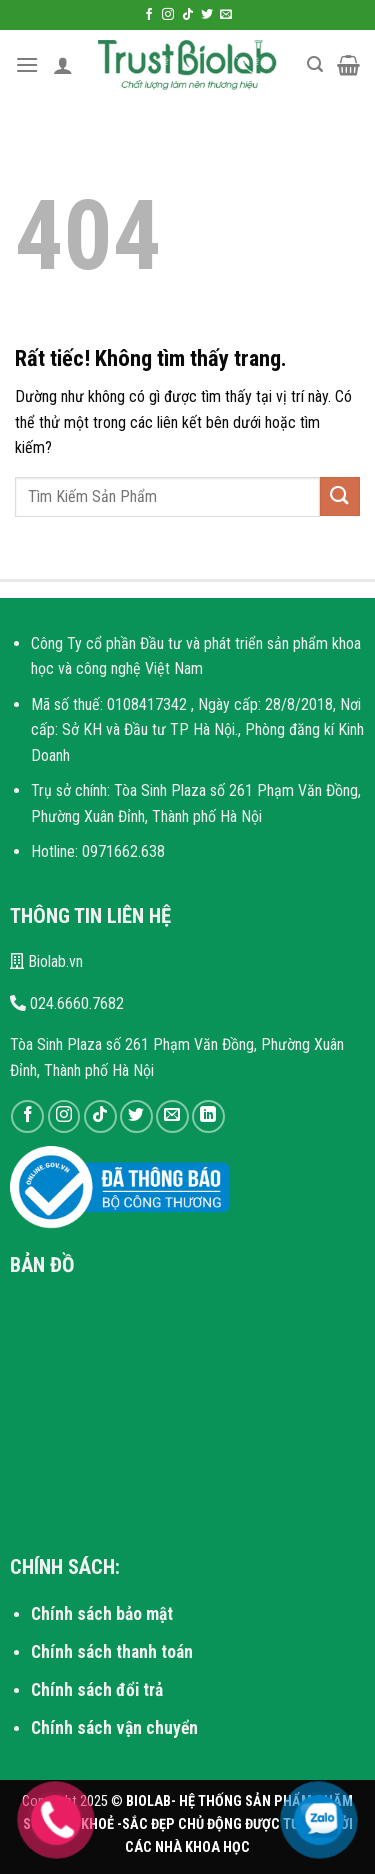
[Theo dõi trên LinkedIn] (208, 1116)
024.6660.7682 (67, 1003)
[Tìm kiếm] (315, 64)
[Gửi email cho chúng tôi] (226, 15)
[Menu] (27, 64)
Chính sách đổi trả (97, 1690)
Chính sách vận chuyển (114, 1728)
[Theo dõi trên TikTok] (188, 15)
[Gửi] (340, 496)
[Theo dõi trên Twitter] (207, 15)
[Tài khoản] (63, 65)
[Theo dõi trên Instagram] (168, 15)
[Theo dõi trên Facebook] (149, 15)
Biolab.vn (46, 961)
